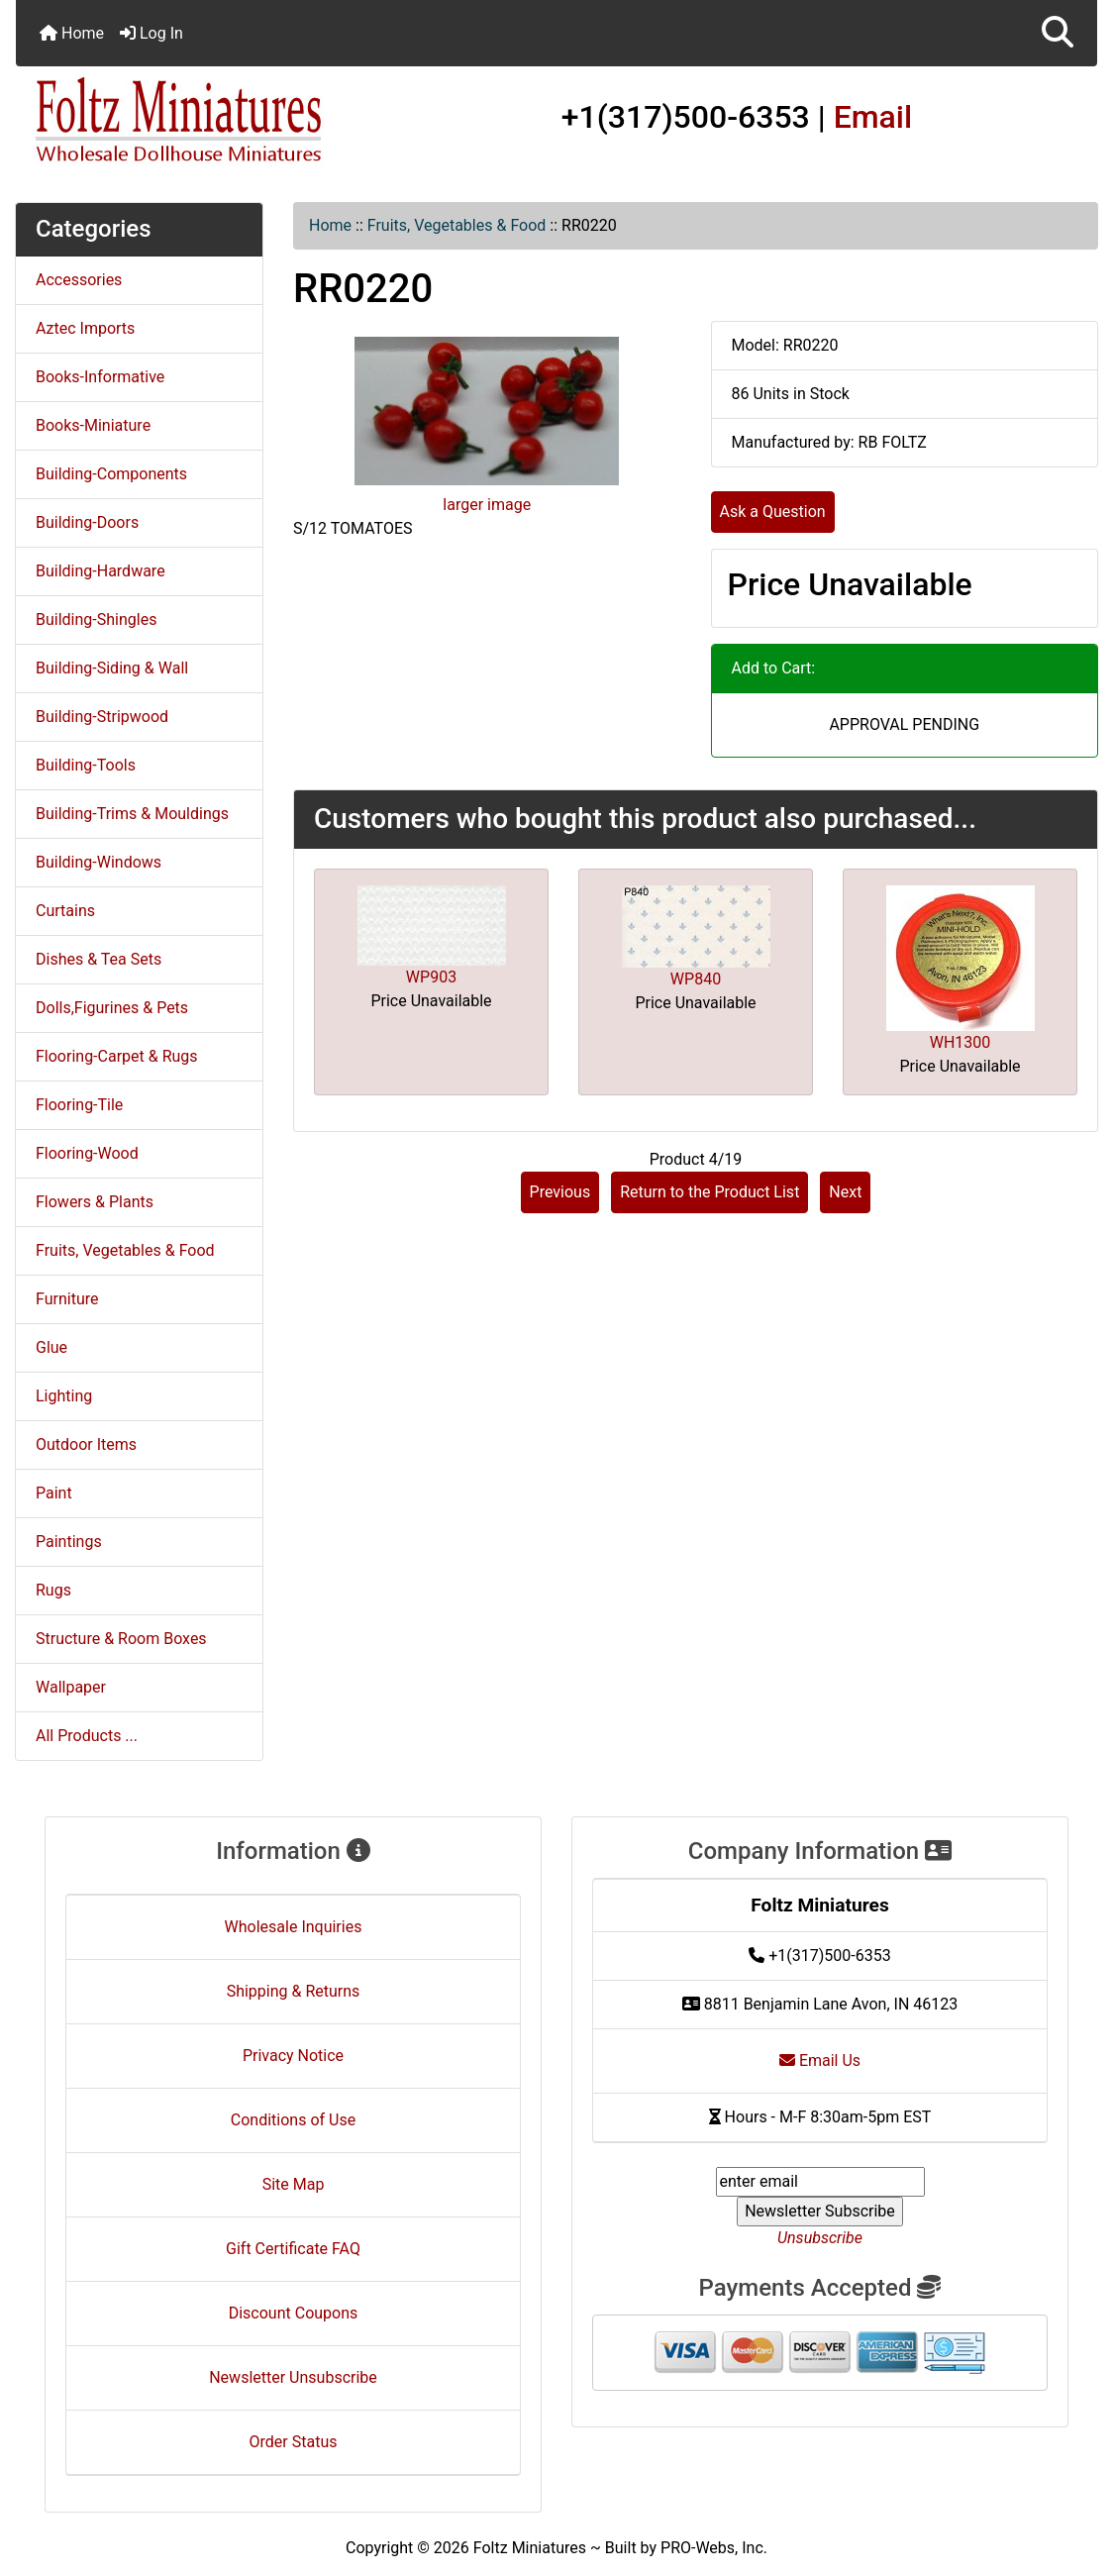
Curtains (65, 910)
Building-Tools (86, 765)
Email (873, 117)
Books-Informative (100, 376)
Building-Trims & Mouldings (132, 813)
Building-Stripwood (102, 716)
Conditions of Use (293, 2120)
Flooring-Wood (87, 1153)
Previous (560, 1192)
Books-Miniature (93, 425)
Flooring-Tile (79, 1104)
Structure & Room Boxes (121, 1638)
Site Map (293, 2184)
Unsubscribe (819, 2237)
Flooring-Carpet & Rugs (117, 1056)
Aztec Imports (85, 328)
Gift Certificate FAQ (293, 2248)
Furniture (67, 1298)
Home (72, 33)
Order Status (294, 2441)
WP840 (695, 979)
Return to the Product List (709, 1192)
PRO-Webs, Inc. (713, 2547)
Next (845, 1192)
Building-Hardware (100, 571)
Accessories (79, 279)
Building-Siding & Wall (112, 668)
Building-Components (111, 473)
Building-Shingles (96, 619)
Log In (151, 33)
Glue (51, 1347)
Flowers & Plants (94, 1201)
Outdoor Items (86, 1444)
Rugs (53, 1590)
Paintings (69, 1541)
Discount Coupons (293, 2313)
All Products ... (87, 1735)
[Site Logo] (196, 120)
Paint (54, 1493)
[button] (1057, 33)
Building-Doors (87, 522)
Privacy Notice (293, 2055)
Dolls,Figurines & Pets (112, 1007)
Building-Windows (98, 862)
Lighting (64, 1396)
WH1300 (960, 1042)
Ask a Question (773, 511)
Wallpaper (71, 1687)
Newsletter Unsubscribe (293, 2377)
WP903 (431, 977)
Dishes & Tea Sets (98, 959)
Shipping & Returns (293, 1991)
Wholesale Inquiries (293, 1926)
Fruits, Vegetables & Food (457, 225)
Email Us (819, 2060)
